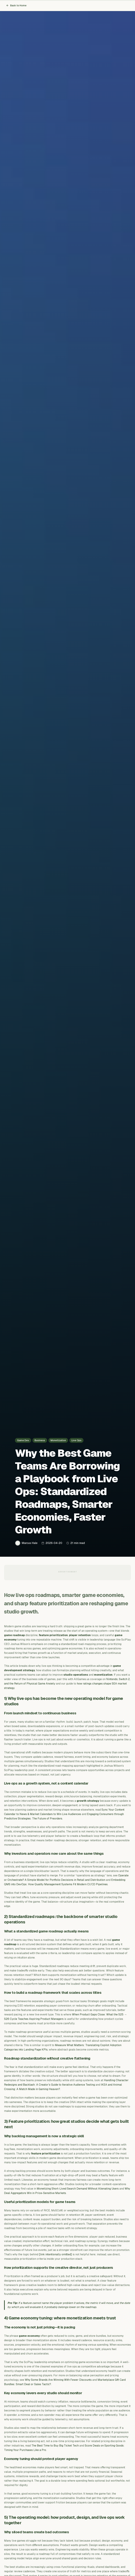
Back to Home (16, 5)
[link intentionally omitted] (55, 2254)
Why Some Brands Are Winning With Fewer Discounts (58, 2380)
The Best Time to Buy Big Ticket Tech (55, 2445)
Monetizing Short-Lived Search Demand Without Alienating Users (78, 2188)
